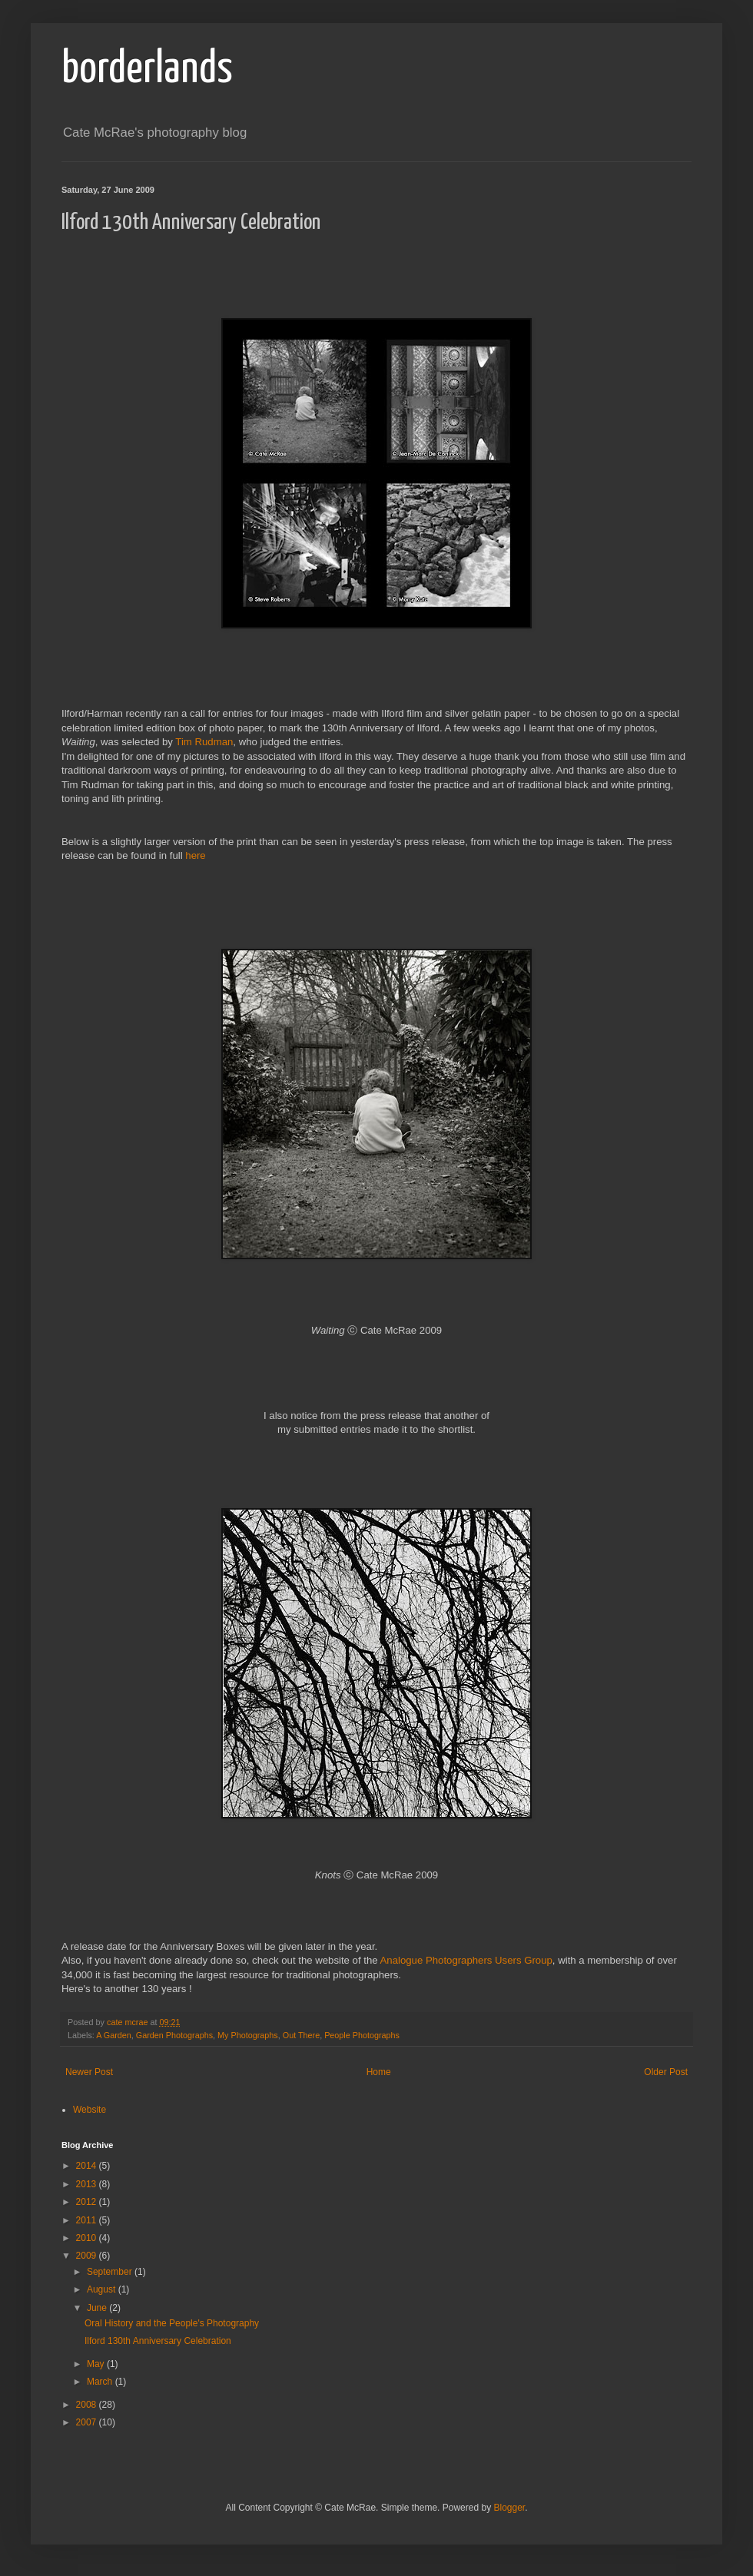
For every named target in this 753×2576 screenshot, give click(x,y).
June (98, 2307)
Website (89, 2109)
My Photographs (247, 2035)
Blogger (509, 2507)
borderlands (147, 69)
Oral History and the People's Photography (172, 2323)
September (110, 2271)
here (195, 855)
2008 (87, 2404)
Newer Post (89, 2072)
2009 (87, 2255)
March (101, 2381)
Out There (301, 2035)
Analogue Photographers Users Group (466, 1960)
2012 (87, 2201)
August (102, 2289)
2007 (87, 2422)
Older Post (666, 2072)
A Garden (113, 2035)
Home (379, 2072)
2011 (87, 2220)
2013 (87, 2184)
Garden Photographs (174, 2035)
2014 (87, 2165)
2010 (87, 2238)
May (97, 2364)
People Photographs (362, 2035)
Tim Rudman (204, 742)
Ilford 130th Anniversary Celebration (158, 2341)
